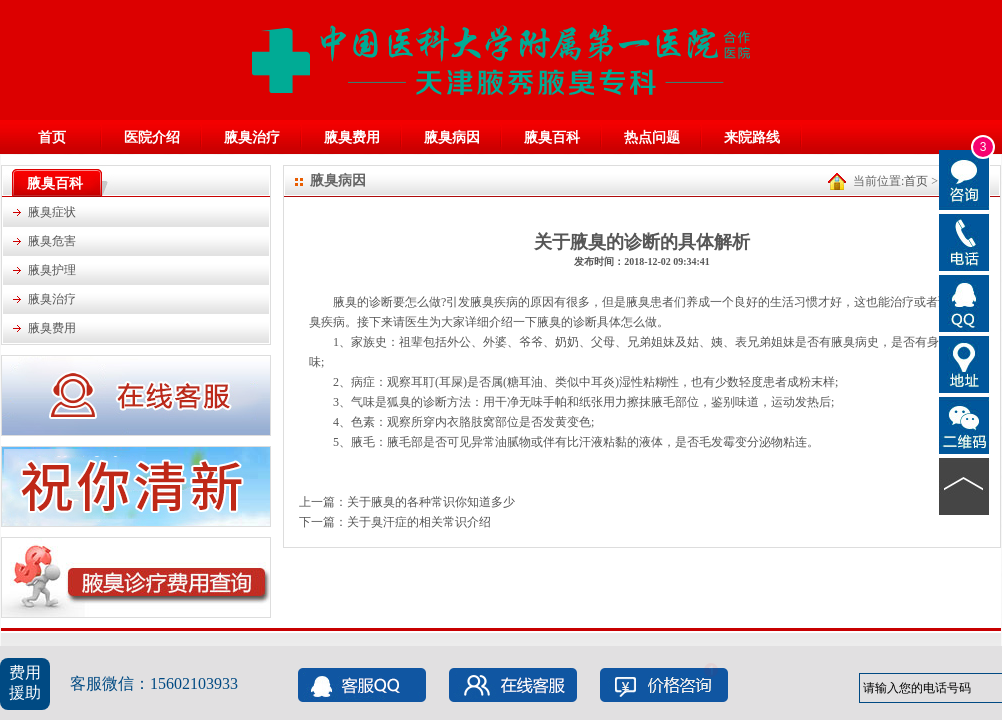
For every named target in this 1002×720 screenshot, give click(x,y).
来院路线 (752, 137)
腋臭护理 (52, 270)
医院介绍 (152, 137)
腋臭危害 (52, 241)
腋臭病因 (452, 137)
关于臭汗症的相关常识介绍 (419, 522)
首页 (52, 137)
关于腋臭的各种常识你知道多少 (431, 502)
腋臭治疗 (252, 137)
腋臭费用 (352, 137)
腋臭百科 (552, 137)
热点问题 (652, 137)
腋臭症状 (52, 212)
